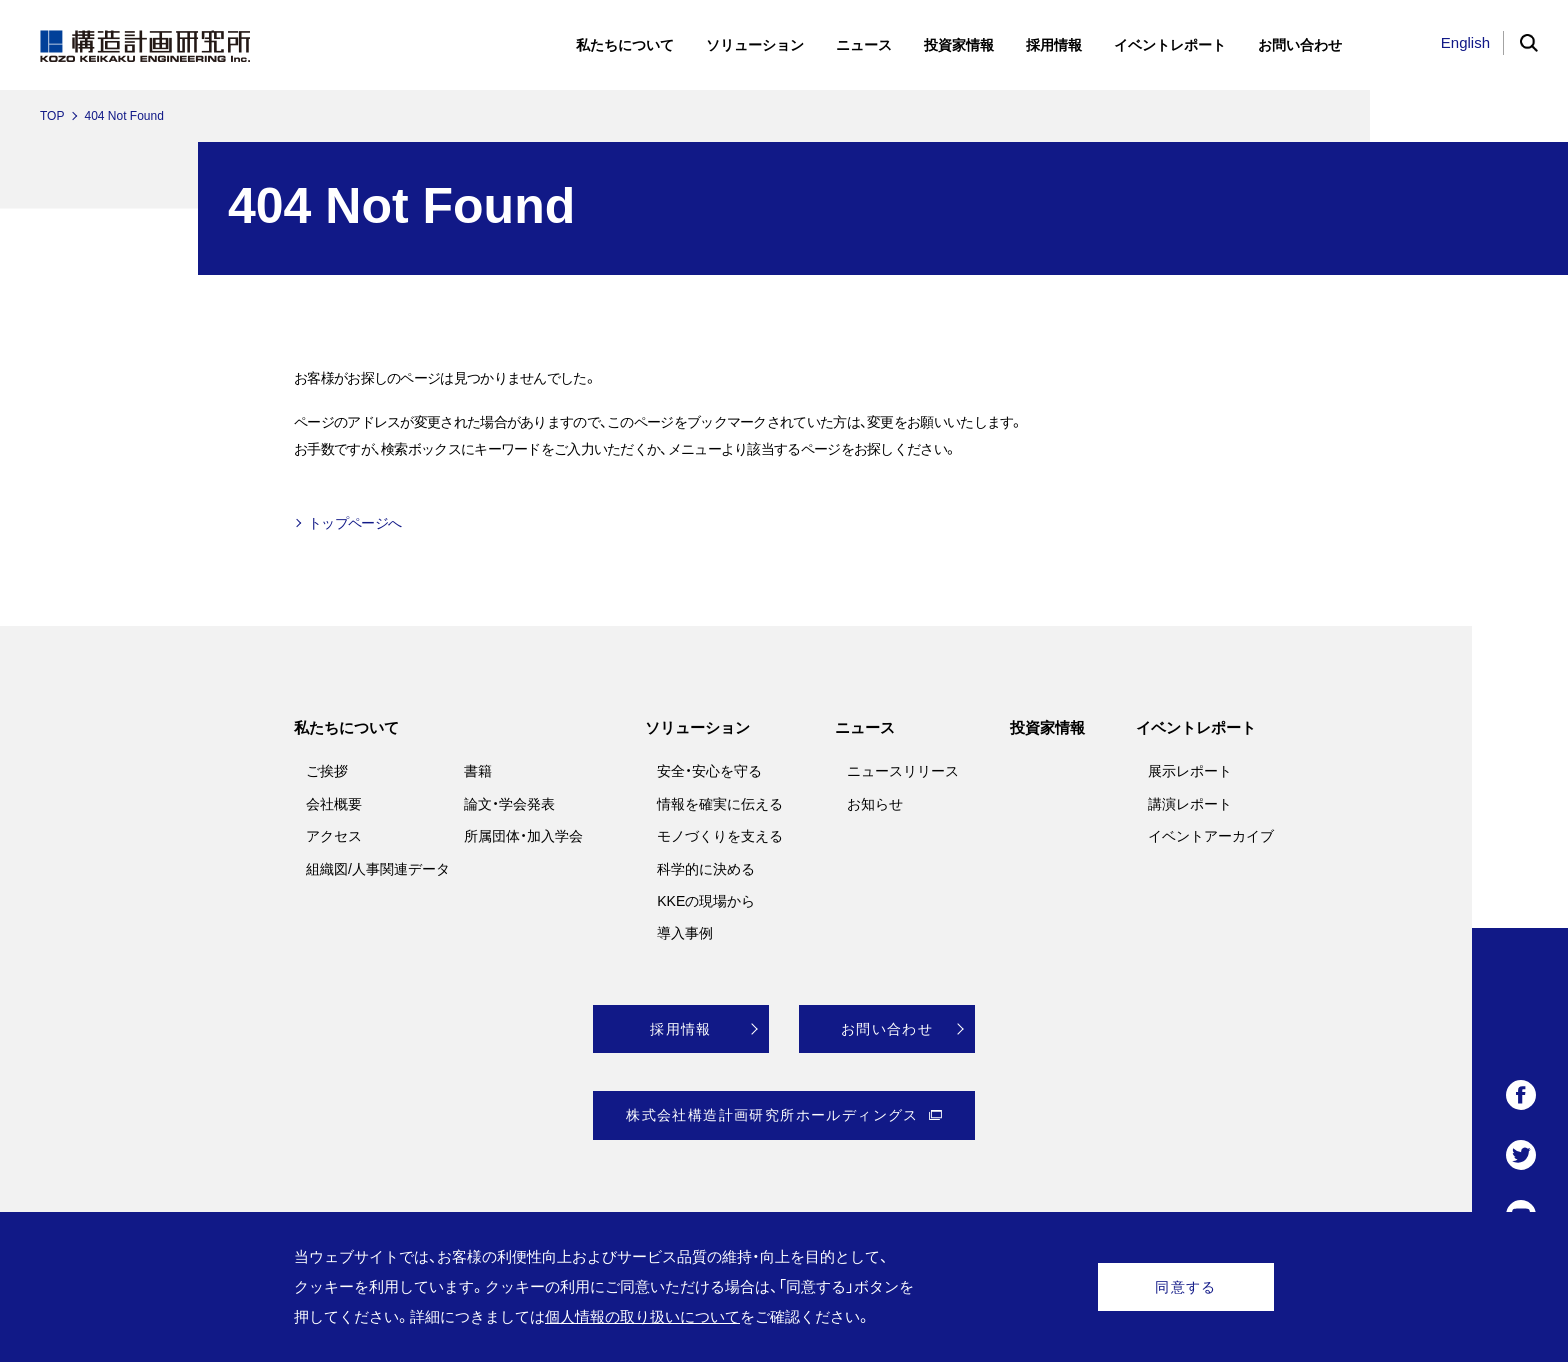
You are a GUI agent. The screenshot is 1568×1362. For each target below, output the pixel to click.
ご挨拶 (327, 771)
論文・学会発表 (509, 804)
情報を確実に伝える (720, 804)
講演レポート (1190, 804)
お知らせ (875, 804)
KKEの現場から (706, 901)
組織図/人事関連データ (378, 869)
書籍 (478, 771)
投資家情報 (1047, 727)
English (1465, 42)
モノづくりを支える (720, 836)
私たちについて (346, 727)
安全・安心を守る (709, 771)
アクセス (334, 836)
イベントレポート (1196, 727)
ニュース (865, 727)
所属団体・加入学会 (523, 836)
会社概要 (334, 804)
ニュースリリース (903, 771)
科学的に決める (706, 869)
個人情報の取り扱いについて (642, 1316)
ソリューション (697, 727)
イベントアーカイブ (1211, 836)
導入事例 (685, 933)
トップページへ (354, 523)
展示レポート (1190, 771)
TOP (52, 116)
